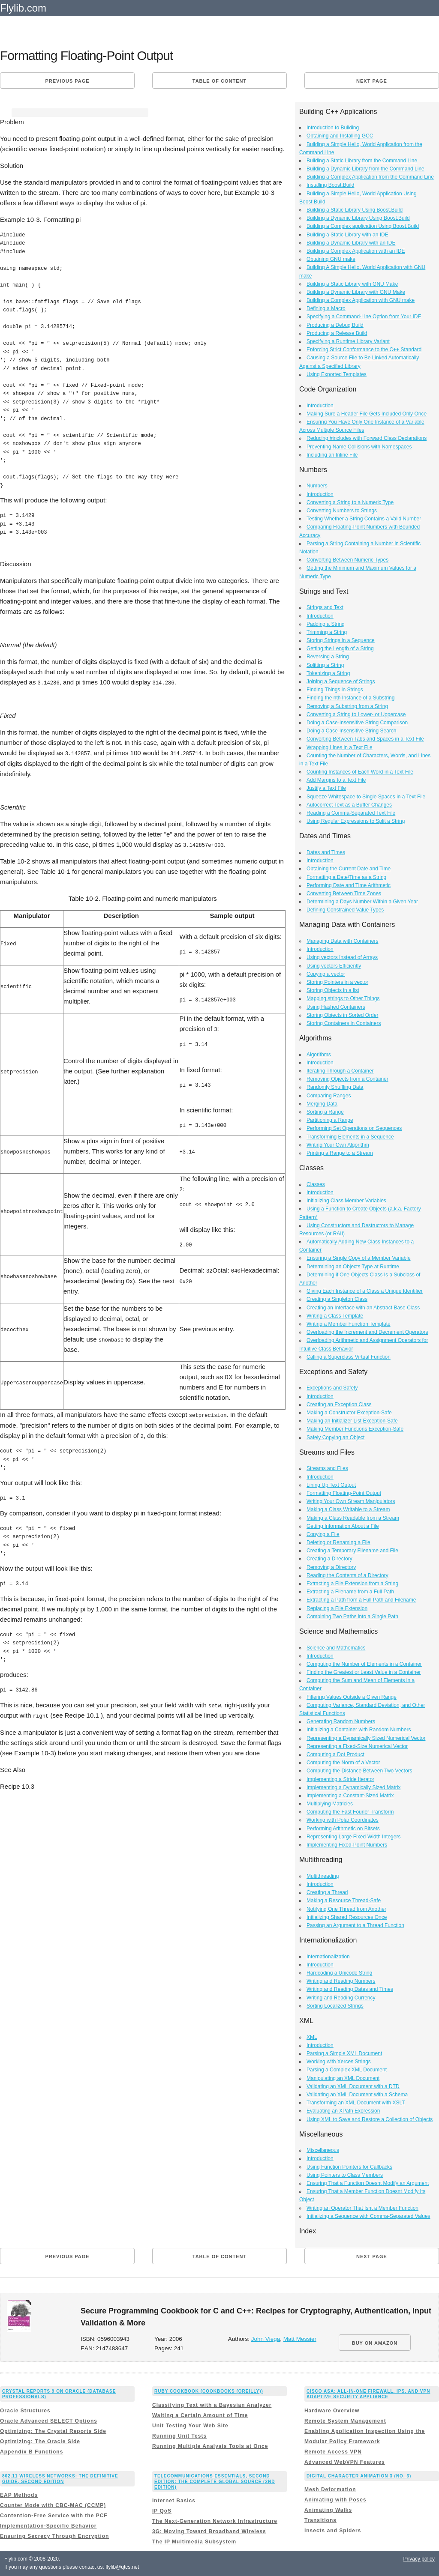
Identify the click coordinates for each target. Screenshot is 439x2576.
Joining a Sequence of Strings (341, 681)
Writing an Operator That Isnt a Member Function (362, 2208)
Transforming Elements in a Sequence (350, 1137)
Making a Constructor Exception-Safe (349, 1413)
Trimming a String (327, 632)
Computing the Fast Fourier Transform (350, 1812)
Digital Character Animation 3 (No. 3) (359, 2476)
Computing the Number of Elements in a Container (364, 1664)
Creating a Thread (327, 1892)
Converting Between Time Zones (344, 894)
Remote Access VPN (333, 2452)
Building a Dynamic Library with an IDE (351, 243)
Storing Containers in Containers (344, 1023)
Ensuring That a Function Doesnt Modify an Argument (368, 2183)
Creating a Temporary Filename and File (352, 1551)
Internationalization (328, 1957)
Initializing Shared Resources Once (347, 1917)
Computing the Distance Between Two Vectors (359, 1771)
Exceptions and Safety (332, 1388)
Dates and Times (326, 852)
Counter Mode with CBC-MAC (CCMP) (53, 2505)
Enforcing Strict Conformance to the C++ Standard (364, 350)
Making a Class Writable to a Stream (348, 1509)
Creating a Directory (329, 1559)
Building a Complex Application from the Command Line (370, 177)
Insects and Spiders (332, 2531)
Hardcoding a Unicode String (339, 1973)
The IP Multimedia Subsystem (194, 2542)
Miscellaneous (323, 2150)
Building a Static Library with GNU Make (352, 284)
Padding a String (326, 624)
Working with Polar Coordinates (343, 1820)
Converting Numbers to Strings (342, 511)
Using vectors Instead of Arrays (342, 957)
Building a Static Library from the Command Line (362, 161)
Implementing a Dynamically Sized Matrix (353, 1787)
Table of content (219, 81)
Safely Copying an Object (335, 1437)
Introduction (320, 406)
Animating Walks (328, 2510)
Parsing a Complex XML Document (347, 2070)
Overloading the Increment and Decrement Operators (367, 1332)
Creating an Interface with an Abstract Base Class (363, 1308)
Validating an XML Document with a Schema (357, 2095)
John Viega (265, 2339)
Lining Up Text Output (331, 1485)
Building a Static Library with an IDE (347, 235)
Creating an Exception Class (339, 1405)
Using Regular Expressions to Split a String (356, 821)
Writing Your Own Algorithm (338, 1145)
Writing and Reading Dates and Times (350, 1989)
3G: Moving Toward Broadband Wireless (209, 2531)
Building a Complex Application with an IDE (356, 251)
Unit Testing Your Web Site (190, 2426)
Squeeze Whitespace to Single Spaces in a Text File (366, 797)
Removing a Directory (331, 1567)
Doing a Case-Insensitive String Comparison (357, 723)
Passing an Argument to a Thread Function (355, 1925)
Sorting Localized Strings (335, 2006)
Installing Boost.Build (330, 185)
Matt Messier (299, 2339)
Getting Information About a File (343, 1526)
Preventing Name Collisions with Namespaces (359, 447)
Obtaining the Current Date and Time (349, 869)
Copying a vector (326, 974)
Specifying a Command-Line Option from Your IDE (364, 317)
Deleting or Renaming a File (338, 1542)
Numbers (317, 486)
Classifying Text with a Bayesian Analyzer (211, 2405)
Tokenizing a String (328, 673)
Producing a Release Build (337, 333)
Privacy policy (419, 2559)
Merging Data (322, 1104)
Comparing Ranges (329, 1096)
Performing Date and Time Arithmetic (349, 885)
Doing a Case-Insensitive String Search (351, 731)
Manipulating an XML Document (343, 2078)
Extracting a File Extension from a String (352, 1584)
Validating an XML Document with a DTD (353, 2086)
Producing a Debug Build (335, 325)
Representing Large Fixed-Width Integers (353, 1837)
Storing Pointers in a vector (337, 982)
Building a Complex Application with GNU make (361, 300)
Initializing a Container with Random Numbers (359, 1730)
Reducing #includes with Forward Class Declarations (367, 438)
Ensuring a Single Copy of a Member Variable (359, 1258)
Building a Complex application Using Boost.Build (363, 226)
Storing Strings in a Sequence (341, 640)
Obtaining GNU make (331, 259)
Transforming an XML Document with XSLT (356, 2103)
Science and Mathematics (336, 1648)
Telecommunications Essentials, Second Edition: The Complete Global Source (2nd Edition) (214, 2481)
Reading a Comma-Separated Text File (351, 813)
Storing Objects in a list (333, 990)
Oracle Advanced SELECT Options (48, 2421)
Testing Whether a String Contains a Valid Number (364, 519)
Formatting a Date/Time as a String (346, 877)
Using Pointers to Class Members (345, 2175)
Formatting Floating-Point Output (344, 1493)
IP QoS (161, 2511)
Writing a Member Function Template (349, 1324)
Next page (371, 81)
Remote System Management (345, 2421)
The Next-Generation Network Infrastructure (214, 2521)
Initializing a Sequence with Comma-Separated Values (368, 2216)
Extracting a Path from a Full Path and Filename (361, 1600)
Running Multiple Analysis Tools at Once (210, 2446)
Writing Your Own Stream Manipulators (351, 1501)
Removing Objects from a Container (347, 1079)
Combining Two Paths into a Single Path (352, 1617)
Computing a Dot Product (335, 1754)
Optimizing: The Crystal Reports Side (53, 2431)
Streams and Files (327, 1468)
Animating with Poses (335, 2500)
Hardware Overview (331, 2411)
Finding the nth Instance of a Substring (350, 698)
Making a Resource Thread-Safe (344, 1901)
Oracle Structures (25, 2411)
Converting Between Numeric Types (347, 560)
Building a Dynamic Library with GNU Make (356, 292)
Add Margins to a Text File (336, 780)
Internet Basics (173, 2501)
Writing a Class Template (335, 1316)
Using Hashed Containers (336, 1007)
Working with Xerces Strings (339, 2062)
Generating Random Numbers (341, 1721)
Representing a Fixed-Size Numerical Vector (357, 1746)
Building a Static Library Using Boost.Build (355, 210)
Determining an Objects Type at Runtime (353, 1267)
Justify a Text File (326, 788)
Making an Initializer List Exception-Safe (352, 1421)
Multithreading (323, 1876)
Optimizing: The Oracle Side (40, 2442)
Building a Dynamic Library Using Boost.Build (358, 218)
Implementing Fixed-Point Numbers (347, 1845)
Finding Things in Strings (335, 690)
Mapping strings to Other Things (343, 998)
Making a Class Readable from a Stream (353, 1518)
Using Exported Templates (337, 374)
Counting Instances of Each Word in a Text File (360, 772)
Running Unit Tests (179, 2436)
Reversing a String (328, 657)
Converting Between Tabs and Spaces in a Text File (365, 739)
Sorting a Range (325, 1112)
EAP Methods (19, 2495)
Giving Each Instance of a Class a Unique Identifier (365, 1291)
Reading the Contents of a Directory (347, 1575)
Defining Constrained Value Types (345, 910)
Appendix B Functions (31, 2452)
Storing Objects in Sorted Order (342, 1015)
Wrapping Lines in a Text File (340, 747)
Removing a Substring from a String (347, 706)
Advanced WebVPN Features (344, 2462)
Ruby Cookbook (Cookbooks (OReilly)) (208, 2391)
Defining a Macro (326, 308)
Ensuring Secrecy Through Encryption (54, 2536)
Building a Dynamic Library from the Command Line (365, 169)
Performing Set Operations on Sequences (354, 1128)
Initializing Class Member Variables (346, 1201)
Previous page (67, 81)
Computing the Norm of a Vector (343, 1763)
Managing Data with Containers (342, 941)
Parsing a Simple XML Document (344, 2053)
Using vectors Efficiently (334, 966)
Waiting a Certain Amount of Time (200, 2415)
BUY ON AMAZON (375, 2343)
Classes (316, 1184)
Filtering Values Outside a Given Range (352, 1697)
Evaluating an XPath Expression (343, 2111)
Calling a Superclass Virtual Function (349, 1357)
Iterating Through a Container (340, 1071)
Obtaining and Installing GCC (340, 136)
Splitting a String (325, 665)
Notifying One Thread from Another (346, 1909)
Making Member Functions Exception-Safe (355, 1429)
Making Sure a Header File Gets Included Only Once (367, 414)
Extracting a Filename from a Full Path (350, 1592)
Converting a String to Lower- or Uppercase (356, 714)
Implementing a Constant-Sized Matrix (350, 1796)
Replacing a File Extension (337, 1608)
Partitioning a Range (330, 1120)
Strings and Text (325, 607)
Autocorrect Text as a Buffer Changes (349, 805)
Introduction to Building (333, 128)
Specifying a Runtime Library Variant (348, 341)
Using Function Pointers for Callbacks (349, 2167)
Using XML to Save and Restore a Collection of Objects (370, 2119)
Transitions (320, 2520)
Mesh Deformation (330, 2489)
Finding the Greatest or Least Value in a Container (364, 1672)
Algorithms (319, 1055)
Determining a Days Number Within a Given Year (362, 902)
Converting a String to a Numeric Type (350, 502)
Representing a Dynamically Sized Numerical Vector (366, 1738)
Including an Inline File (332, 455)
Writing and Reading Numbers (341, 1981)
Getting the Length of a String (340, 648)
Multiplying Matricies (330, 1804)
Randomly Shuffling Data (335, 1087)
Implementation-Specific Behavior (48, 2526)
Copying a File (323, 1534)
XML (312, 2037)
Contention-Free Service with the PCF (54, 2516)
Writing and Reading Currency (341, 1998)
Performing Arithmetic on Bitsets (343, 1829)
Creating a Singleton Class (337, 1299)
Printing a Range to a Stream (340, 1153)
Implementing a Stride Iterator (340, 1779)
